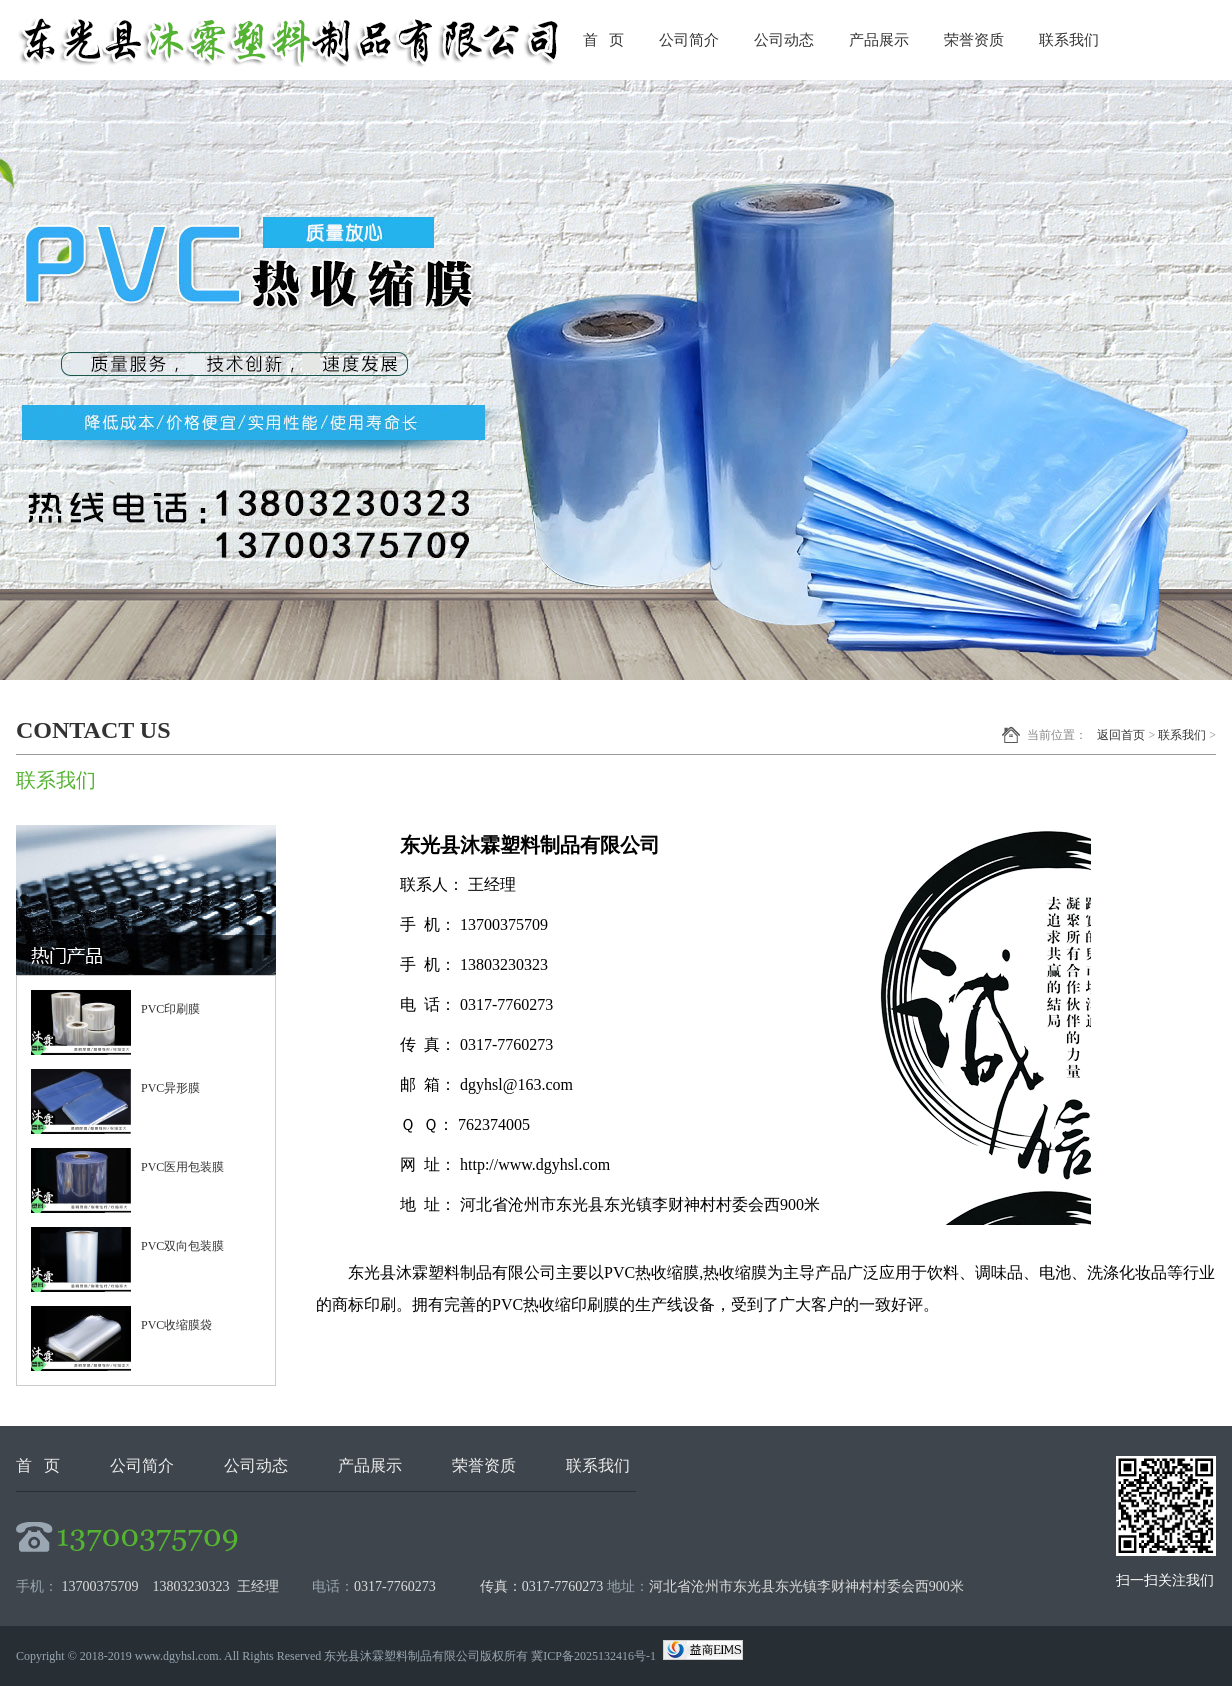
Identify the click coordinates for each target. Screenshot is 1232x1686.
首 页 (603, 40)
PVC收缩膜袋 (176, 1325)
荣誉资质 (974, 40)
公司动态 (784, 40)
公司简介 (689, 40)
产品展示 (879, 40)
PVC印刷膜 (170, 1009)
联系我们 (1069, 40)
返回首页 (1121, 735)
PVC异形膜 (170, 1088)
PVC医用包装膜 (182, 1167)
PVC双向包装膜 (182, 1246)
